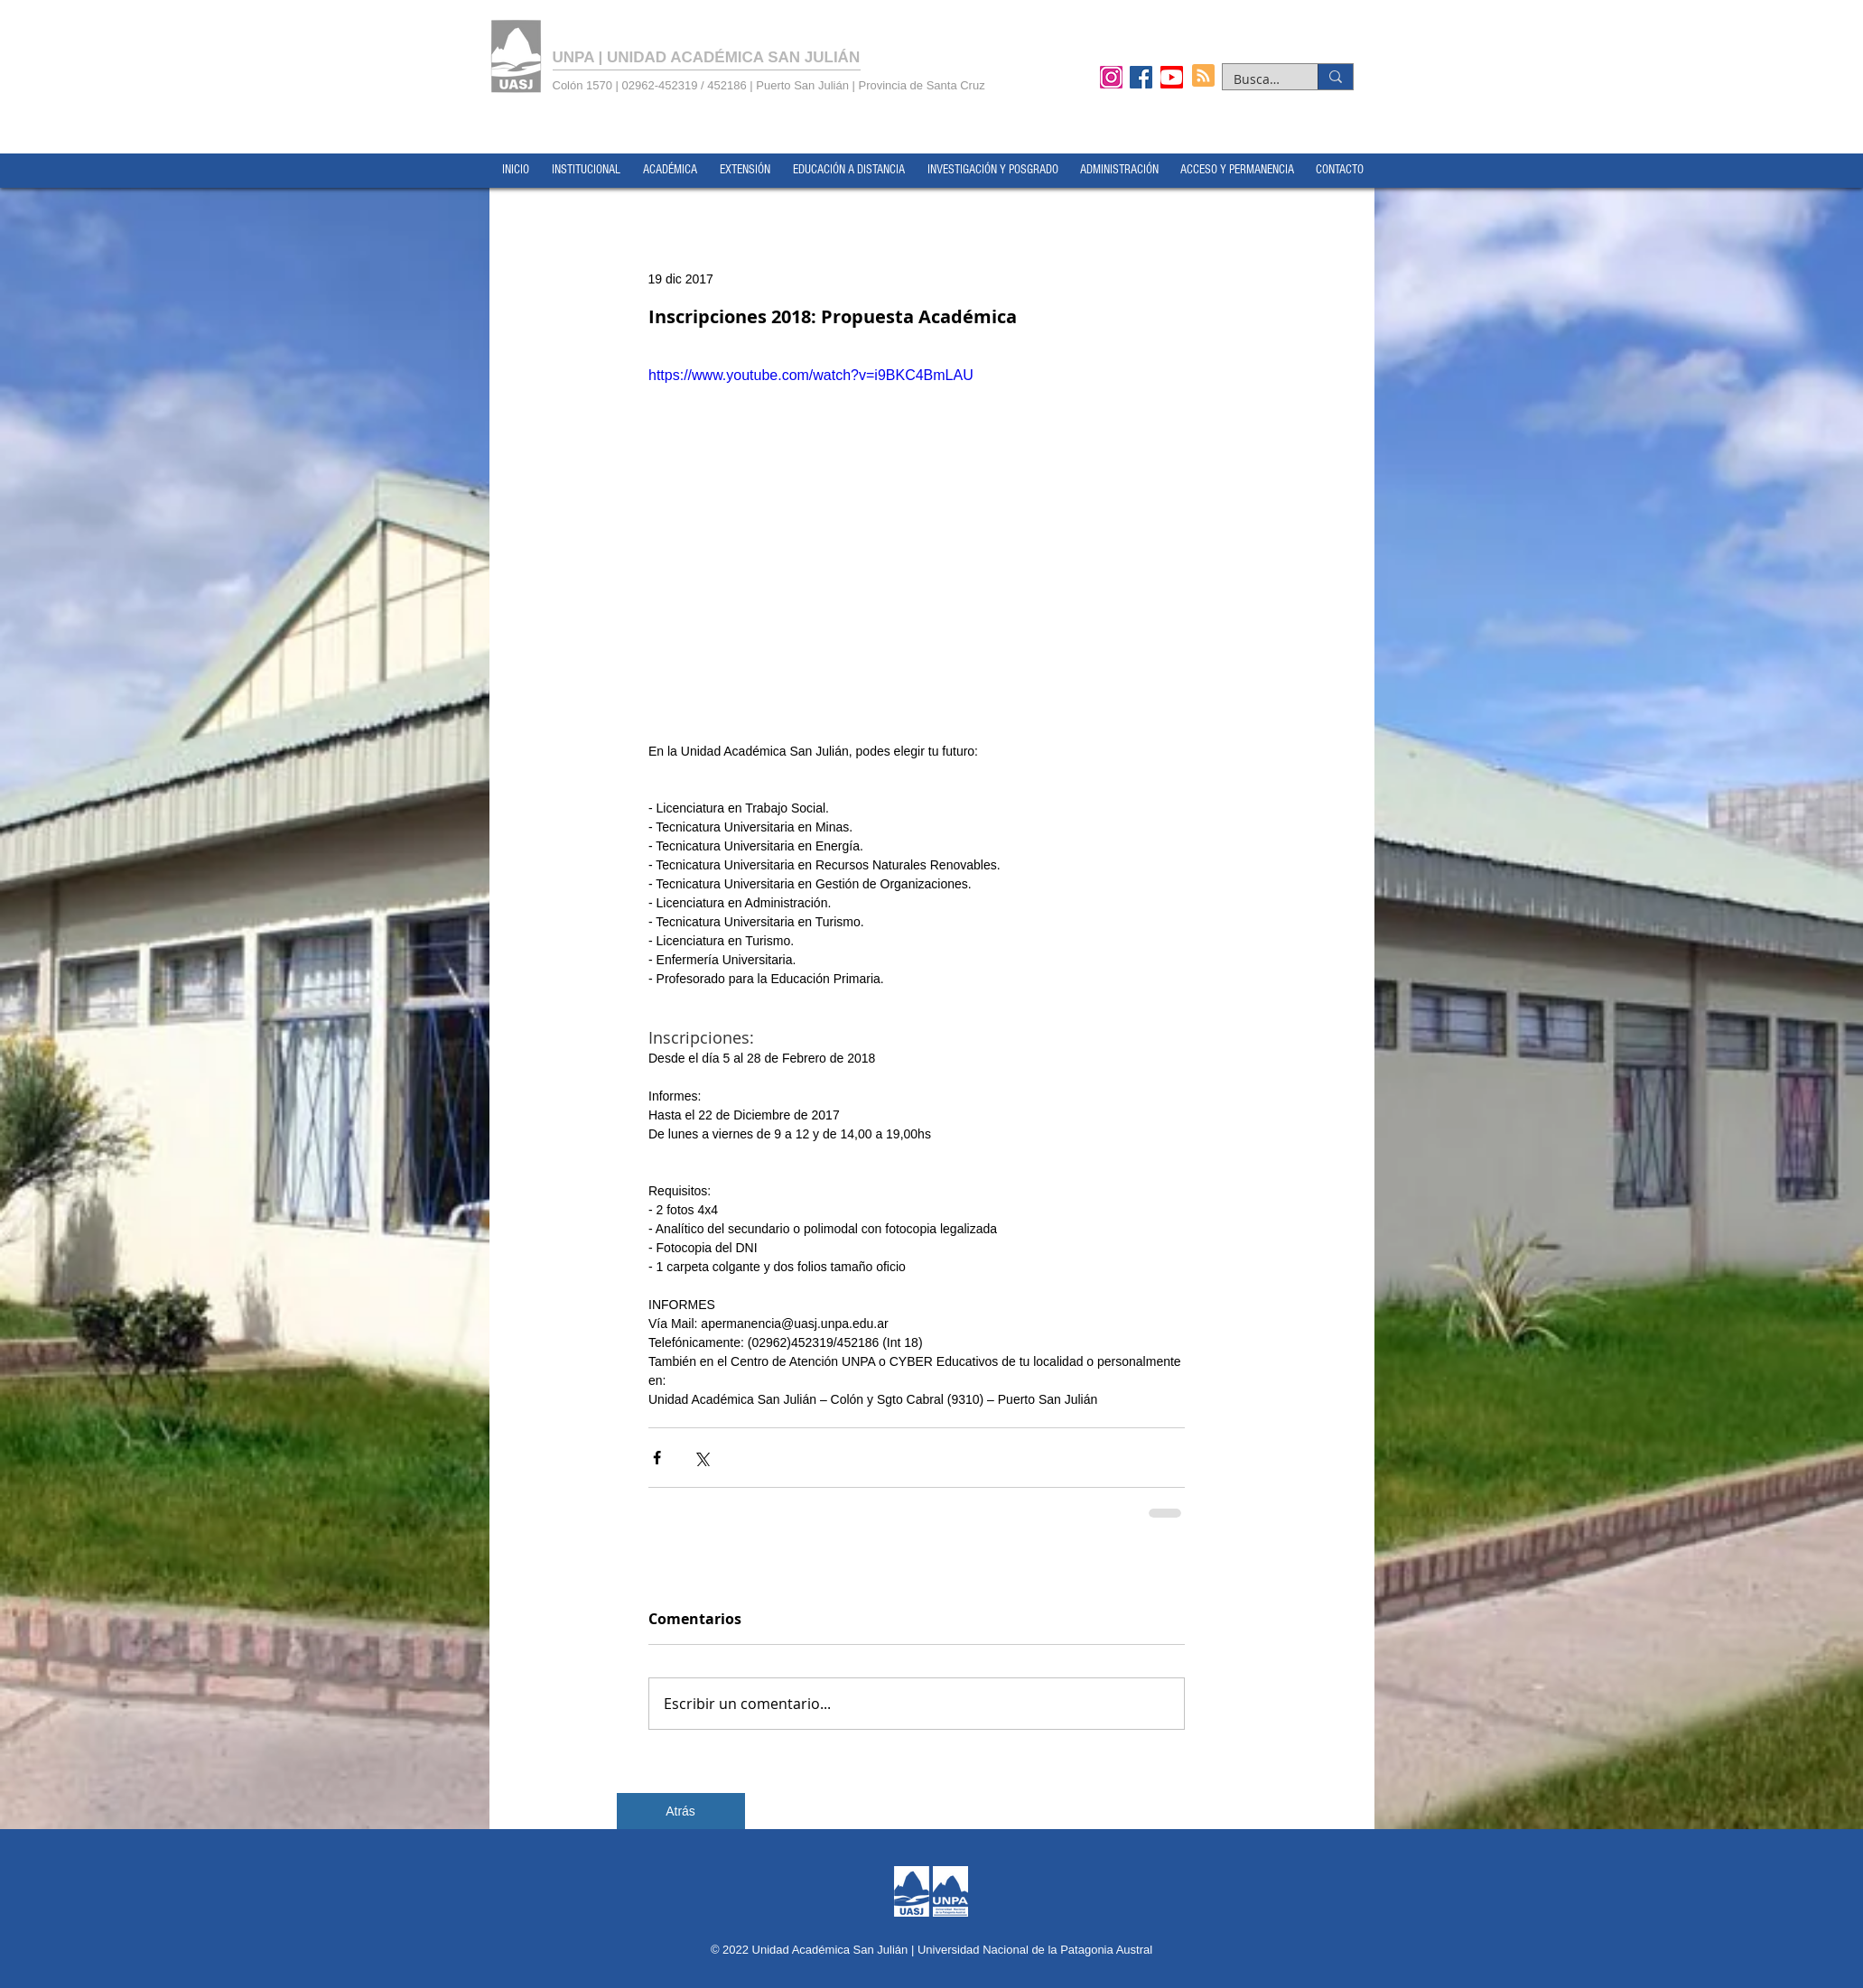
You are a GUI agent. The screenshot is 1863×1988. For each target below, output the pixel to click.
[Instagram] (1111, 76)
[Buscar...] (1257, 79)
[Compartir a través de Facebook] (657, 1457)
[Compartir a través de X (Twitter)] (701, 1457)
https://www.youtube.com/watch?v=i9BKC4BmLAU (810, 375)
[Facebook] (1141, 76)
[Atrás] (681, 1811)
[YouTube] (1171, 76)
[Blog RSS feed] (1203, 76)
